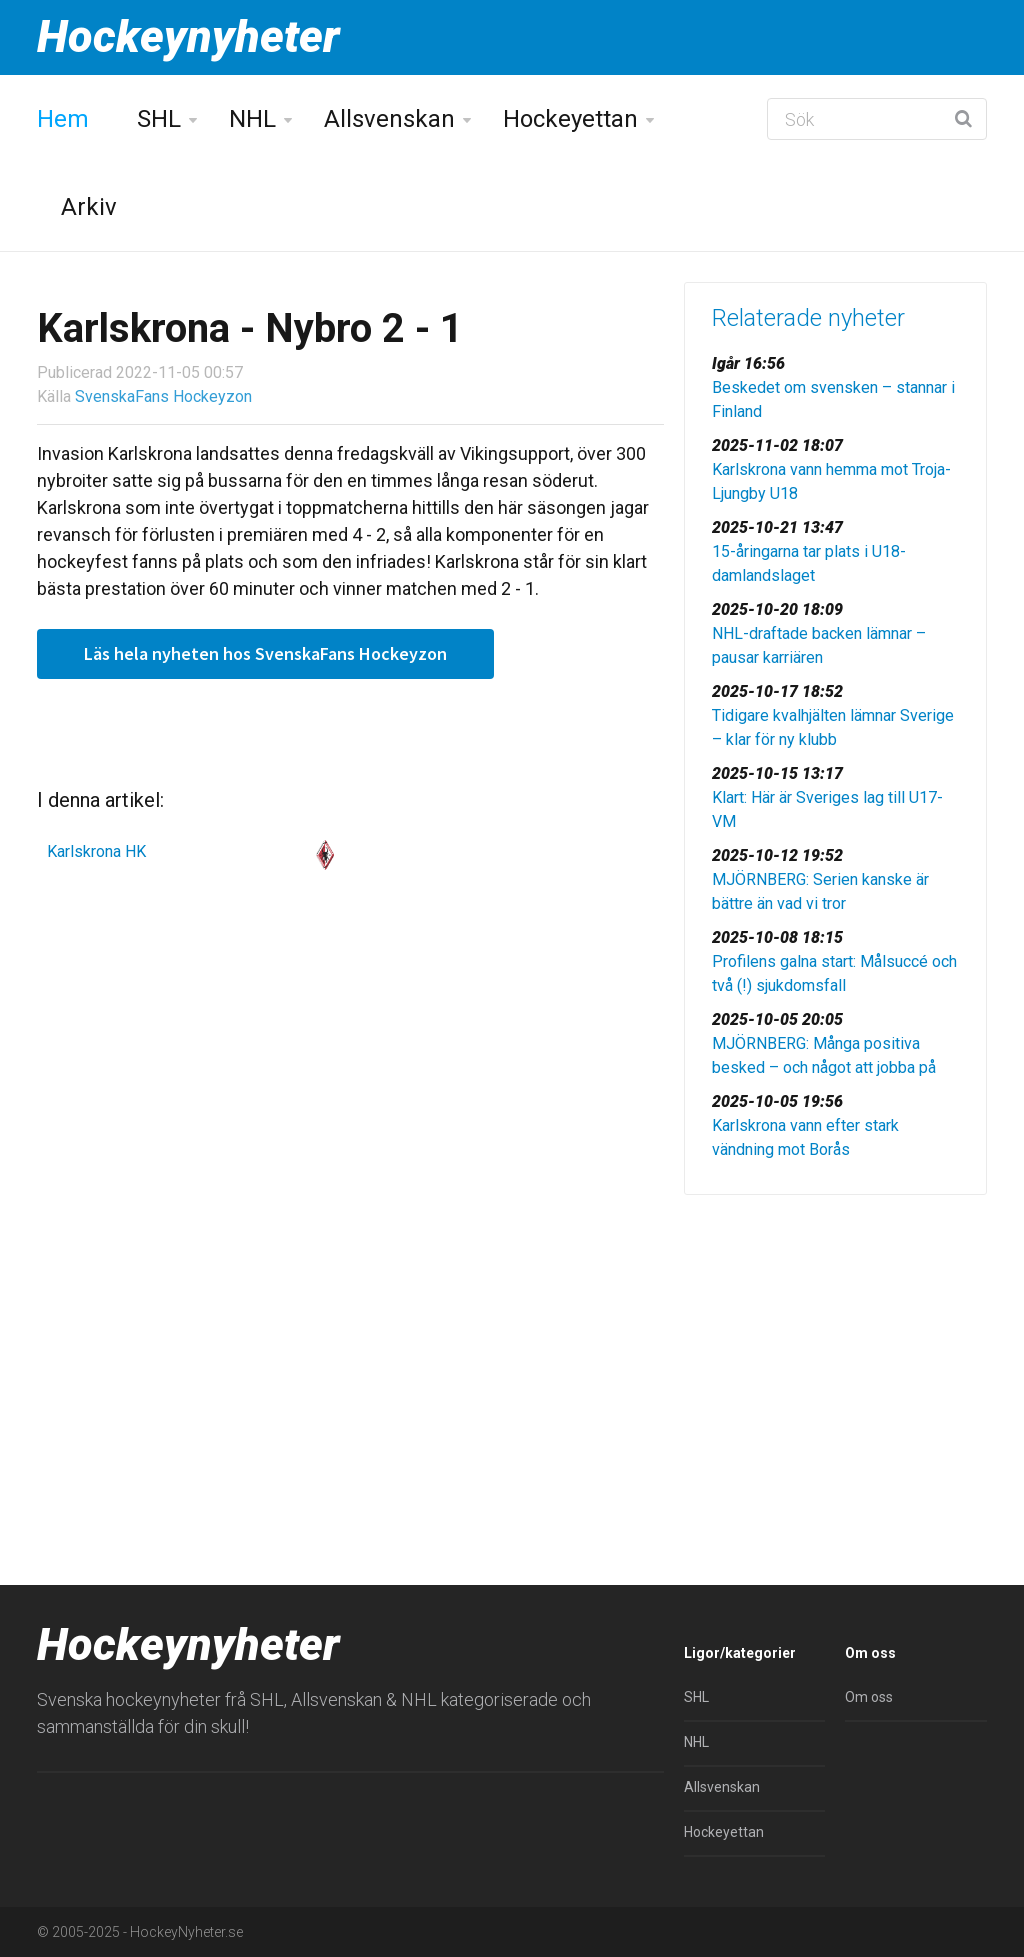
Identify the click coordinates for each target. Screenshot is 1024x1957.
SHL (159, 119)
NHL (252, 119)
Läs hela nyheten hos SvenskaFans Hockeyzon (265, 653)
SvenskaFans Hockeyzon (163, 396)
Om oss (869, 1697)
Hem (63, 119)
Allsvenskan (389, 119)
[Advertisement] (835, 1350)
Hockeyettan (570, 119)
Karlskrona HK (96, 851)
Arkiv (89, 207)
